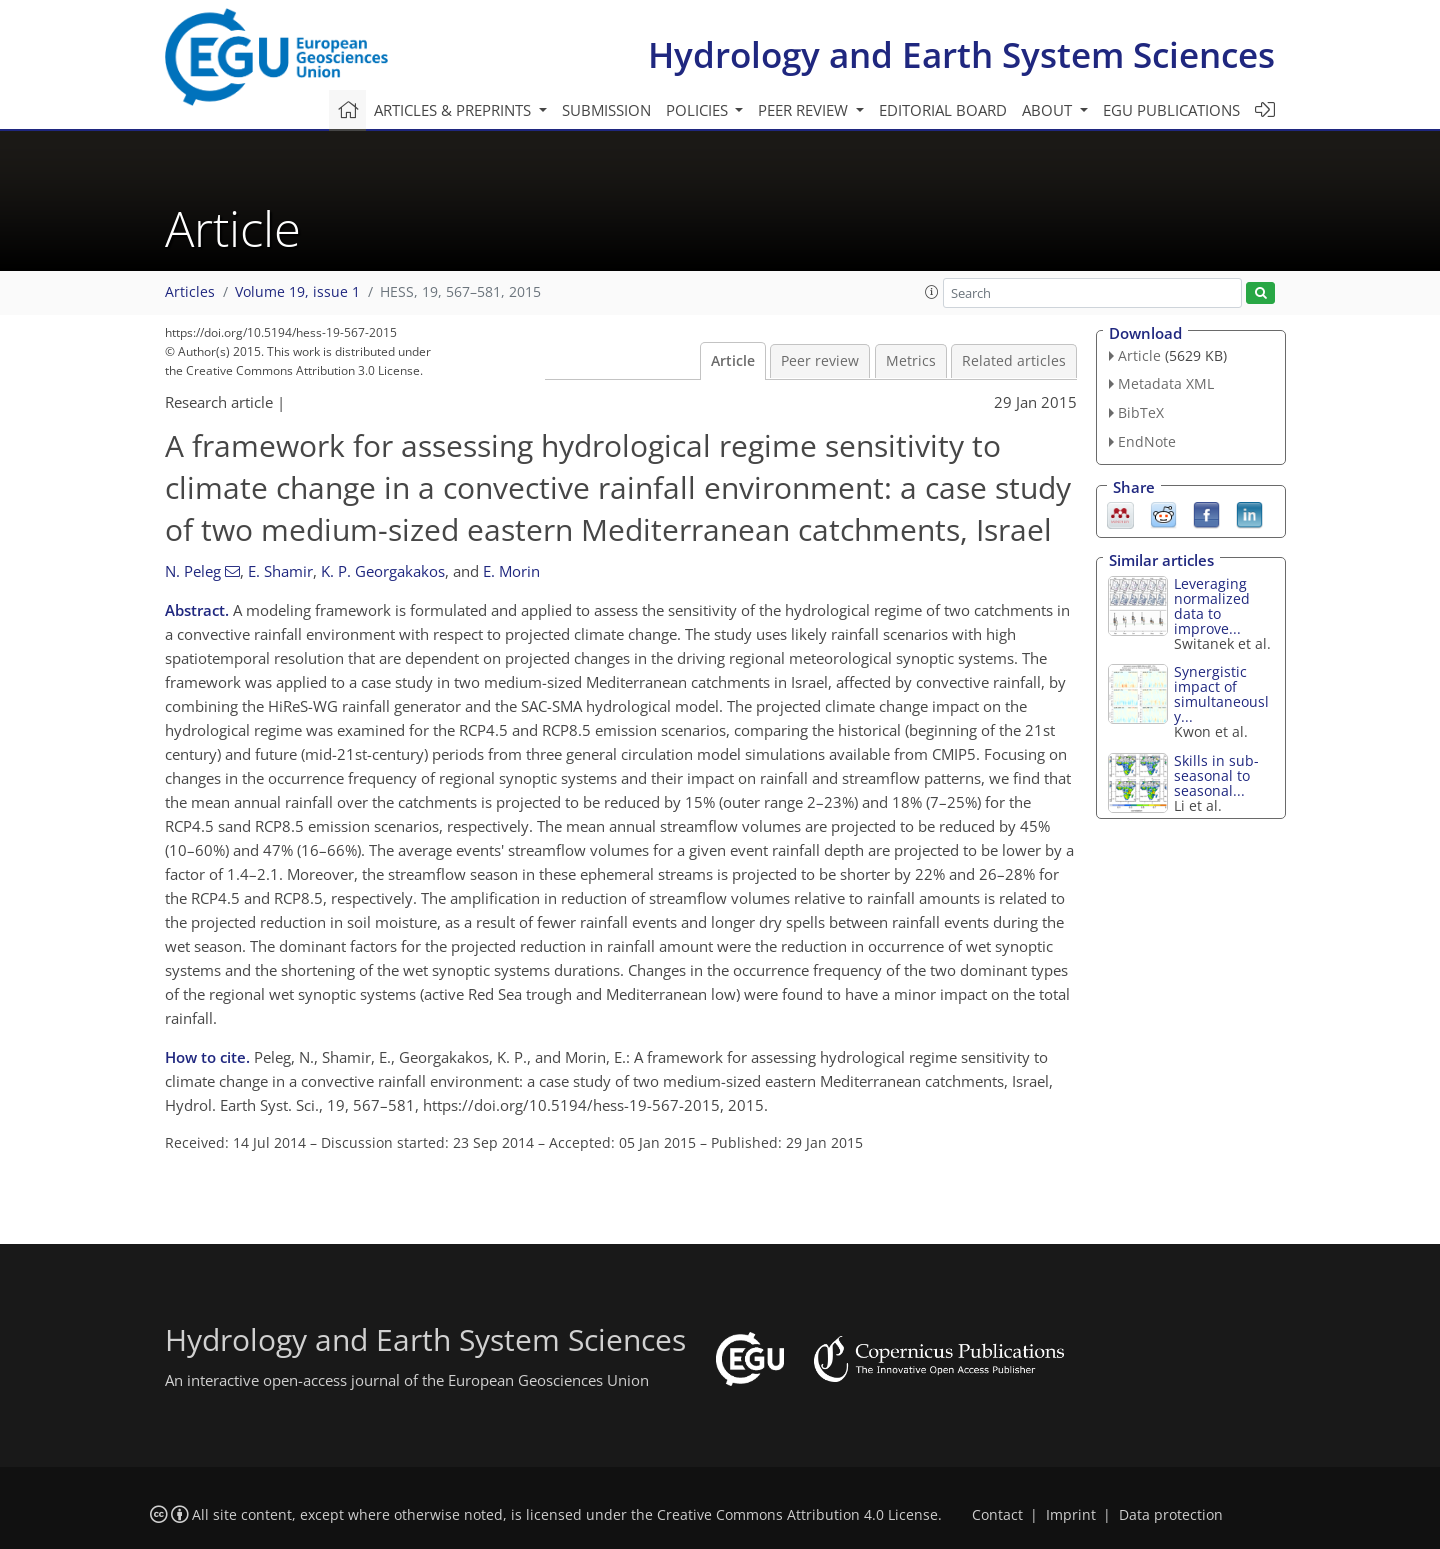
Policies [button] (699, 110)
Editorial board (943, 110)
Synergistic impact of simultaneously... (1221, 694)
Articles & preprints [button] (454, 110)
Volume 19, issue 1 (297, 292)
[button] (932, 292)
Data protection (1171, 1515)
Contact (997, 1515)
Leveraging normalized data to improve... (1212, 606)
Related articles (1014, 361)
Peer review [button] (805, 110)
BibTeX (1141, 412)
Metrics (911, 361)
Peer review (820, 361)
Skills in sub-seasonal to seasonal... (1216, 775)
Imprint (1071, 1515)
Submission (606, 110)
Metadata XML (1166, 383)
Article (733, 361)
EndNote (1147, 441)
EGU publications (1171, 110)
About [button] (1049, 110)
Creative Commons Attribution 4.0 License (797, 1515)
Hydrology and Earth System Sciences (961, 54)
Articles (190, 292)
